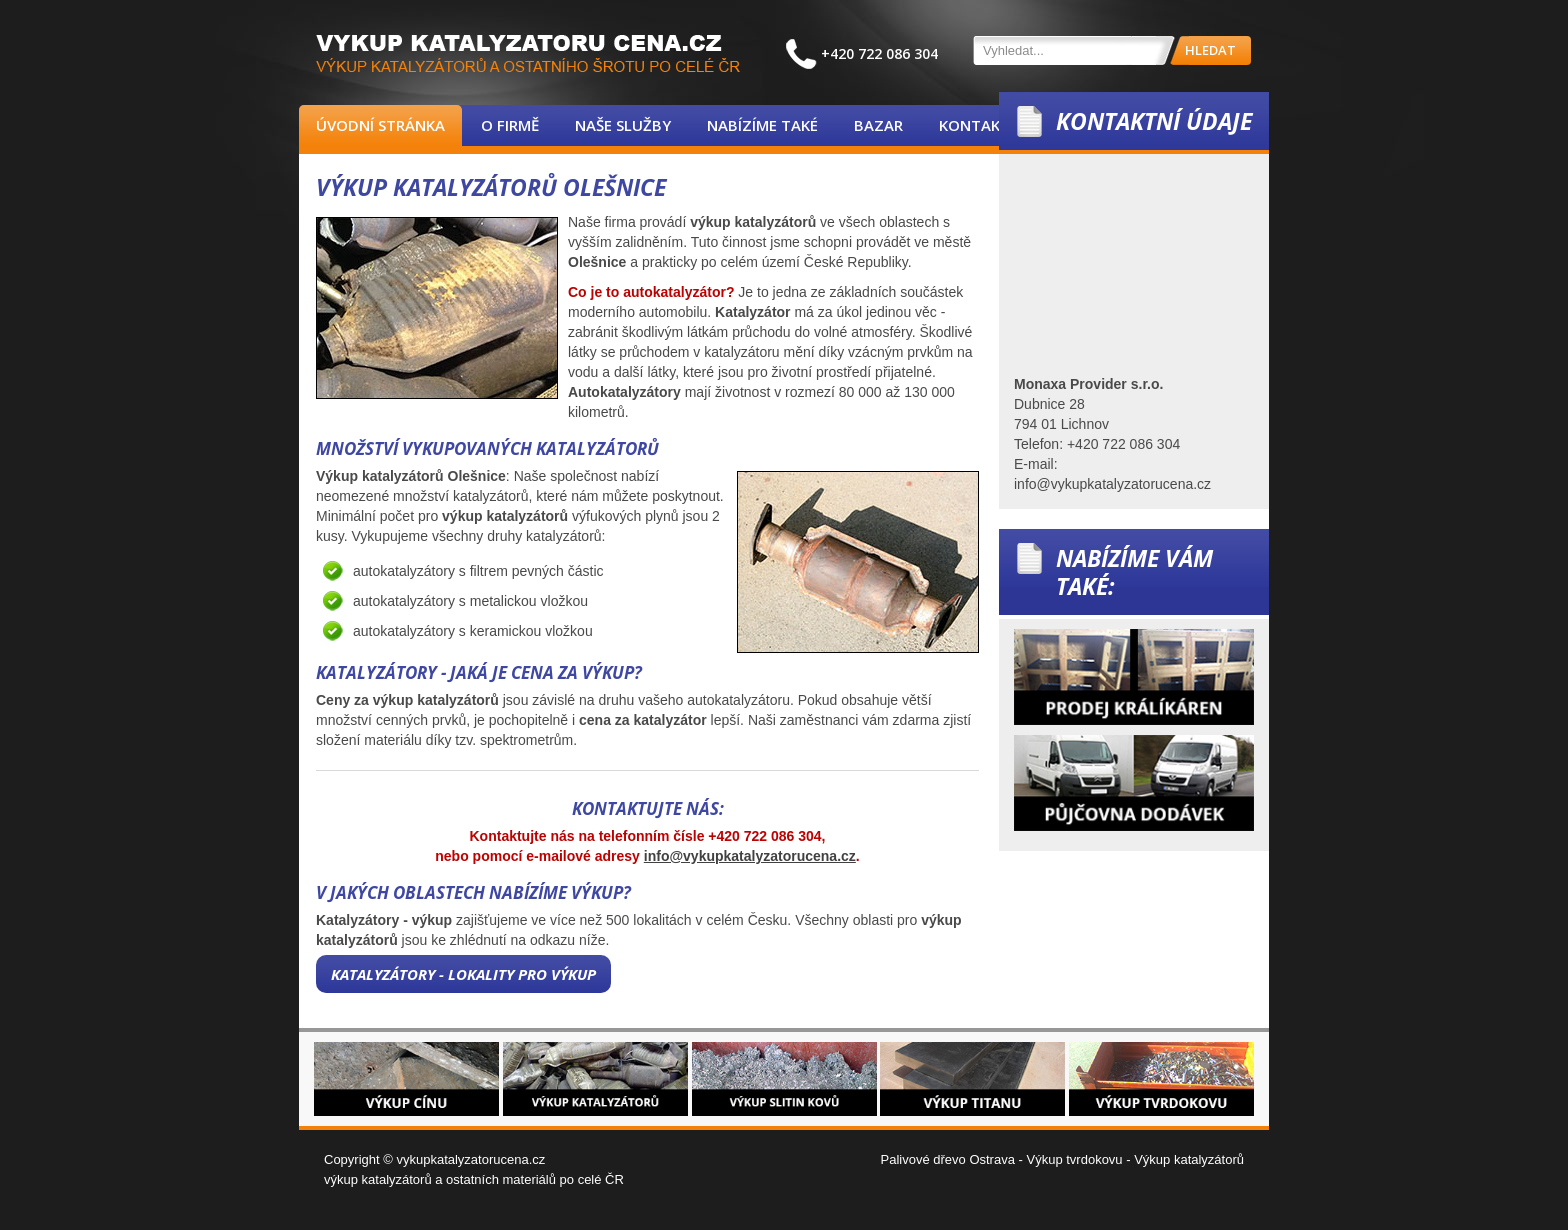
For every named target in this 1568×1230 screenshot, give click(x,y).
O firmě (510, 125)
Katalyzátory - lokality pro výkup (463, 974)
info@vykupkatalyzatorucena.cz (750, 856)
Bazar (878, 125)
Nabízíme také (762, 125)
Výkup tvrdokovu (1074, 1159)
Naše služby (623, 125)
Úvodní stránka (380, 125)
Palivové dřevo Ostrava (948, 1159)
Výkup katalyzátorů (1189, 1159)
